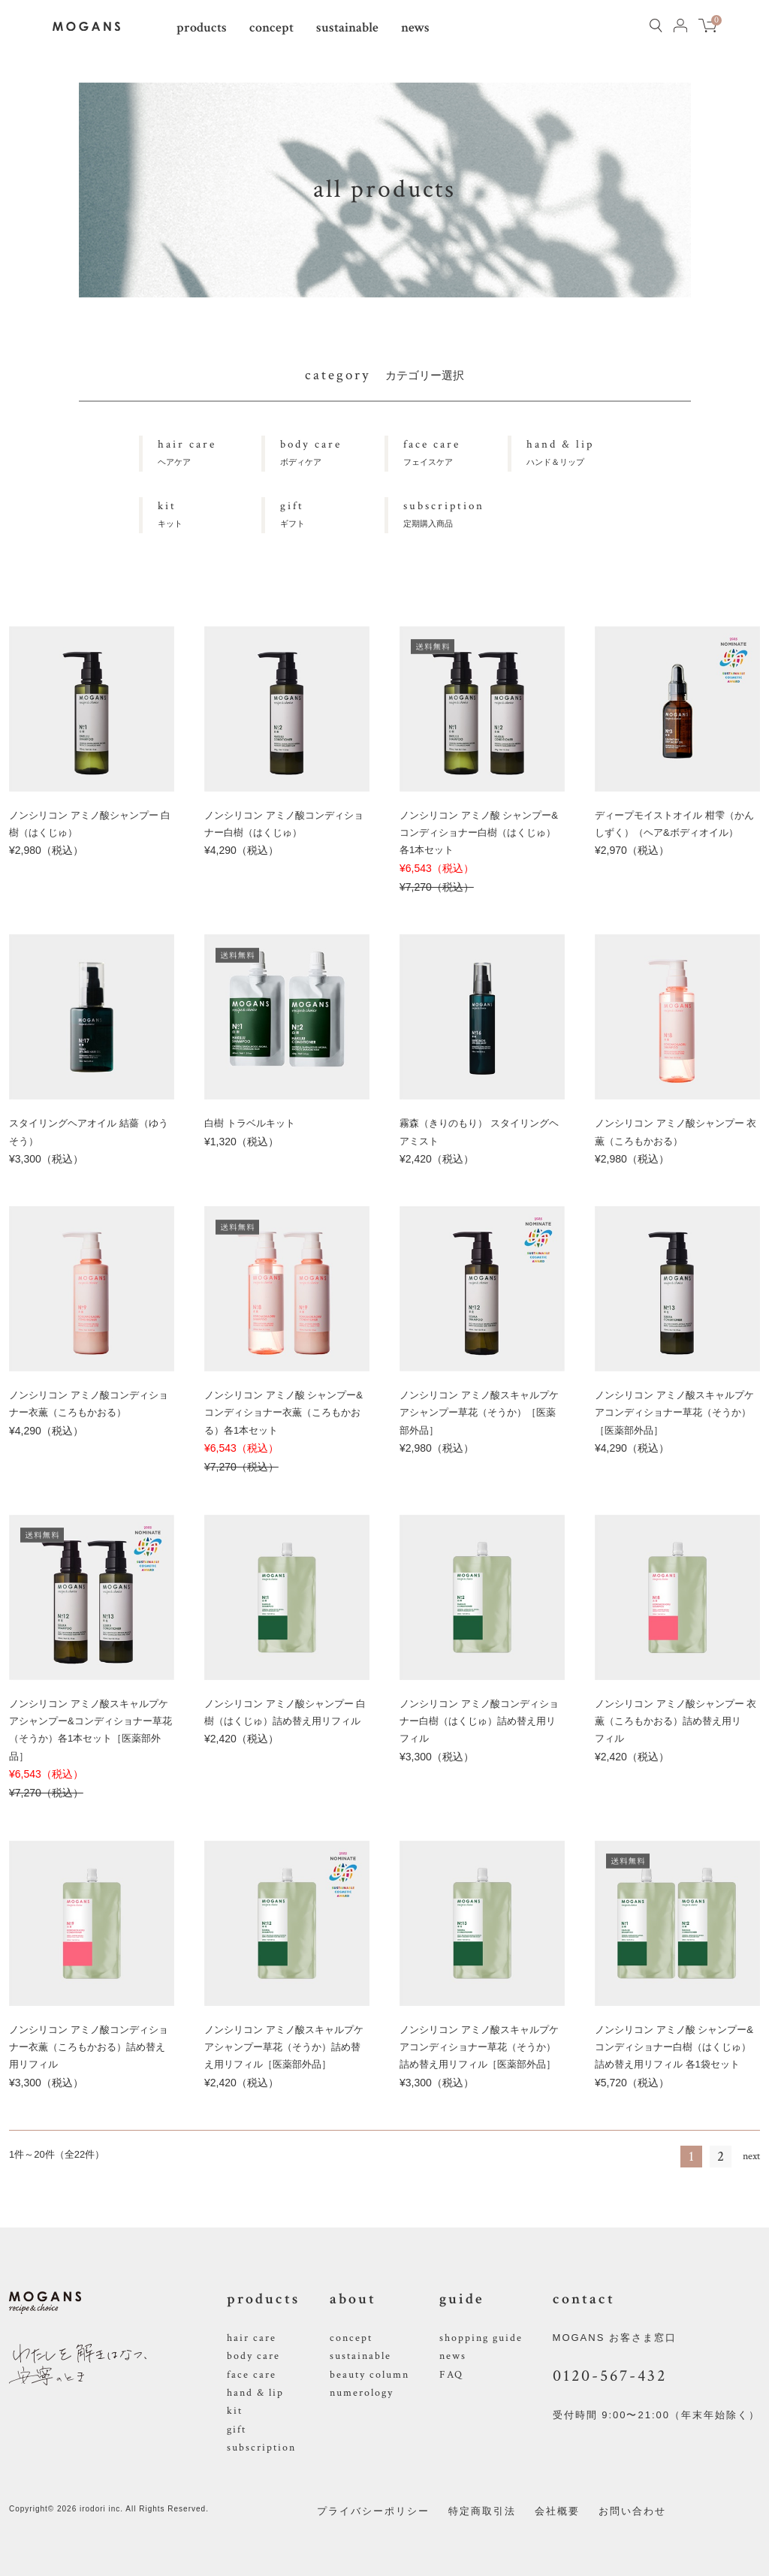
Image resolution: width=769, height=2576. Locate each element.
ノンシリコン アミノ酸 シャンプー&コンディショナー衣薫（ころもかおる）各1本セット (283, 1412)
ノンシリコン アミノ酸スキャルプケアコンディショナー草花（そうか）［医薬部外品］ (674, 1412)
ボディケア (332, 451)
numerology (362, 2393)
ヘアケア (210, 451)
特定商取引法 (482, 2511)
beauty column (369, 2374)
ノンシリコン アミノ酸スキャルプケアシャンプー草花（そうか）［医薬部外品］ (479, 1412)
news (415, 27)
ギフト (332, 512)
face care (251, 2374)
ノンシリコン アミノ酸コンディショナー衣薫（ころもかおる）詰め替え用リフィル (88, 2047)
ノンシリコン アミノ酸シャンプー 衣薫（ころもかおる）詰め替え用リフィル (675, 1721)
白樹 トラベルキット (249, 1123)
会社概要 (557, 2511)
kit (235, 2411)
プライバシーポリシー (373, 2511)
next (751, 2156)
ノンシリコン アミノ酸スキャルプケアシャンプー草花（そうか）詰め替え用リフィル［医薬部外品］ (283, 2047)
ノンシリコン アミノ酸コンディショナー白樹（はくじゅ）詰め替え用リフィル (479, 1721)
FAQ (451, 2374)
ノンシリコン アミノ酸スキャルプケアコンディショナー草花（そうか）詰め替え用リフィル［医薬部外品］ (479, 2047)
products (201, 27)
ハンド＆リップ (578, 451)
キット (210, 512)
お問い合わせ (632, 2511)
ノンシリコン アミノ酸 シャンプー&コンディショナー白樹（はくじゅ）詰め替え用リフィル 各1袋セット (674, 2047)
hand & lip (255, 2393)
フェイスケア (455, 451)
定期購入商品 (455, 512)
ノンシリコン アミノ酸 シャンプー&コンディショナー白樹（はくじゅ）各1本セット (479, 833)
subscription (261, 2447)
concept (271, 27)
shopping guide (481, 2338)
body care (253, 2356)
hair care (251, 2338)
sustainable (347, 27)
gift (236, 2429)
